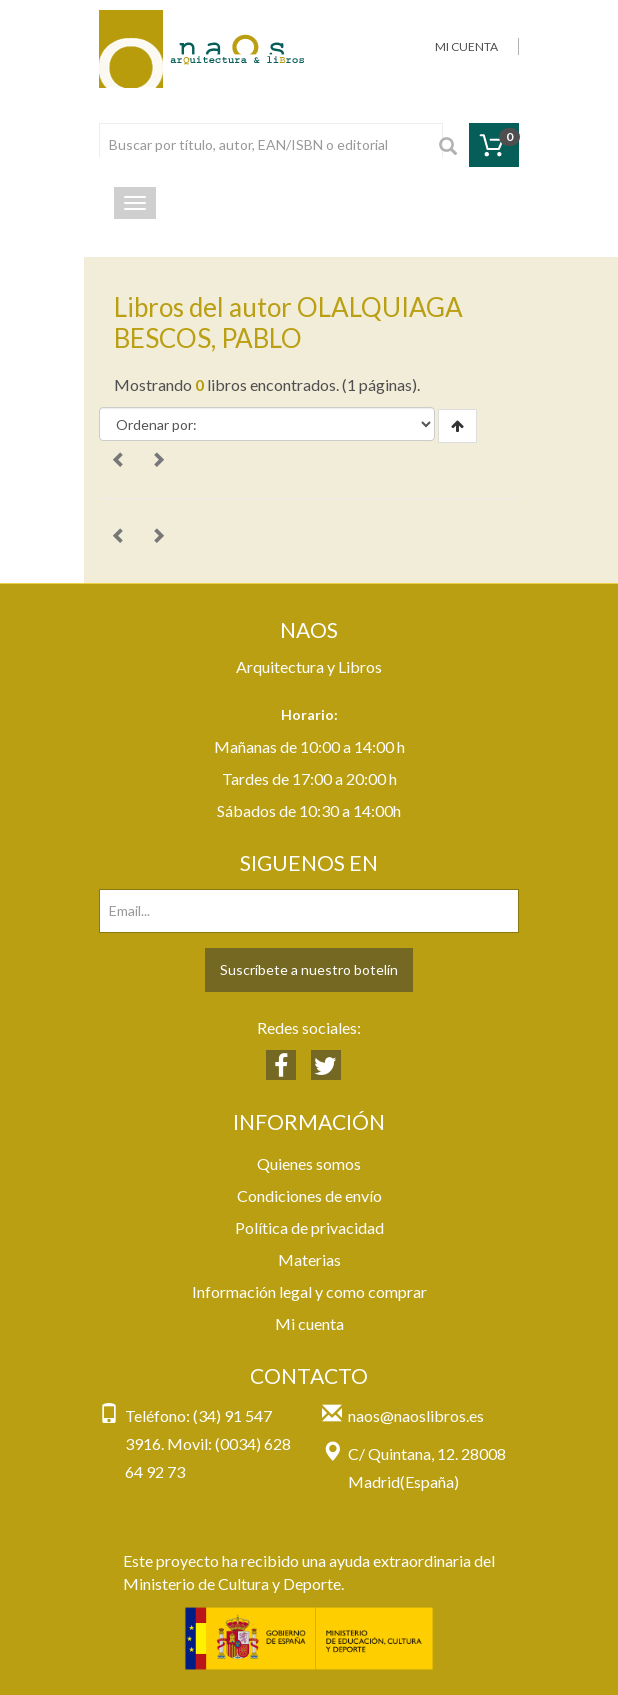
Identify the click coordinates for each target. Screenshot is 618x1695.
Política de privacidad (309, 1227)
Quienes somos (309, 1163)
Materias (309, 1259)
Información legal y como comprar (309, 1291)
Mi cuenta (309, 1323)
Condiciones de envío (309, 1195)
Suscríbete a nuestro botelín (309, 969)
